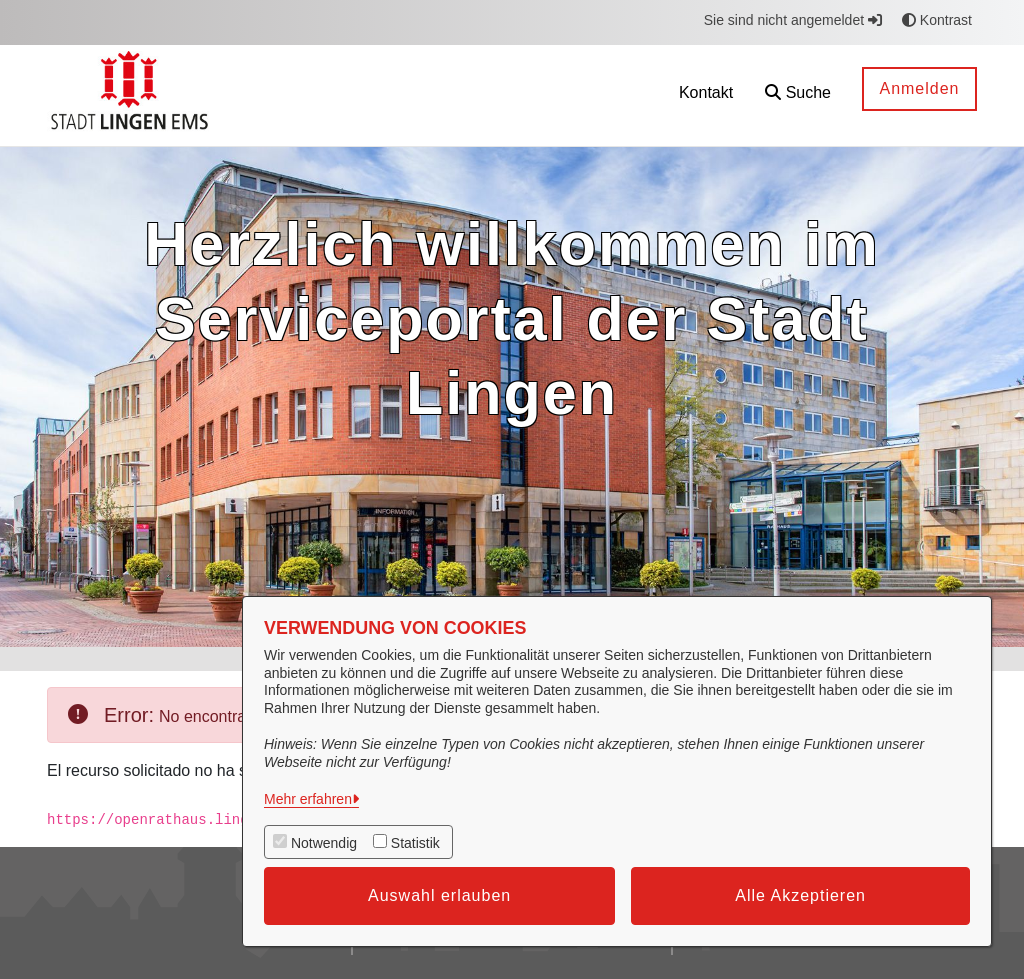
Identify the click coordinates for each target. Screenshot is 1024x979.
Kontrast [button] (937, 20)
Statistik (415, 843)
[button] (798, 95)
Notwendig (324, 843)
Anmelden (919, 88)
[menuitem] (615, 95)
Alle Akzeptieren (800, 895)
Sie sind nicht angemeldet (793, 20)
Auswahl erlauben (439, 895)
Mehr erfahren (308, 799)
